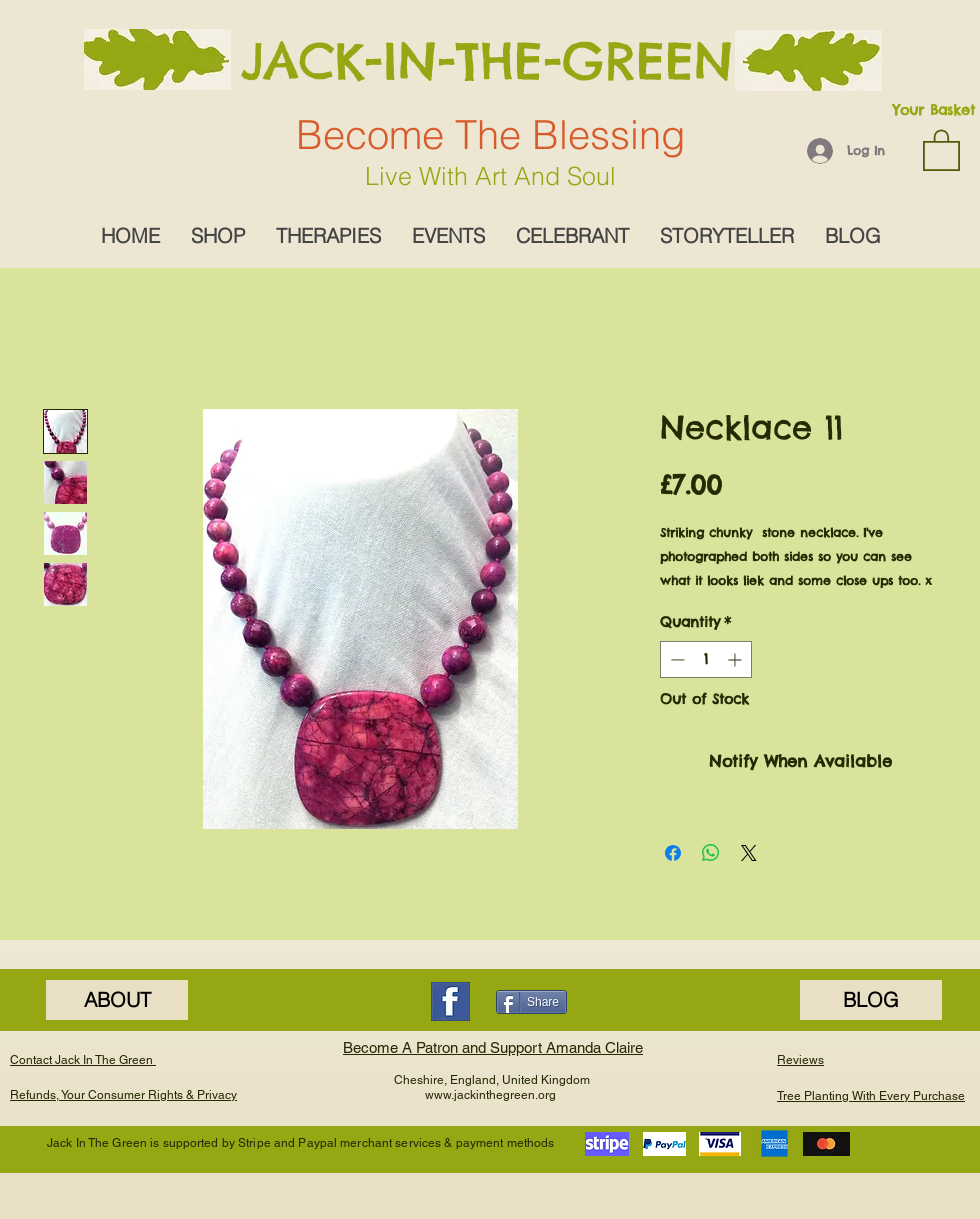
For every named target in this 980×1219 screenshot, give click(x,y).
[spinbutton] (706, 659)
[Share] (531, 1002)
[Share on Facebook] (673, 853)
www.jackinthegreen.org (490, 1095)
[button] (941, 149)
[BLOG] (871, 1000)
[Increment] (736, 659)
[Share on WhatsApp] (711, 853)
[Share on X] (749, 853)
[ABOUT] (117, 1000)
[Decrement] (675, 659)
